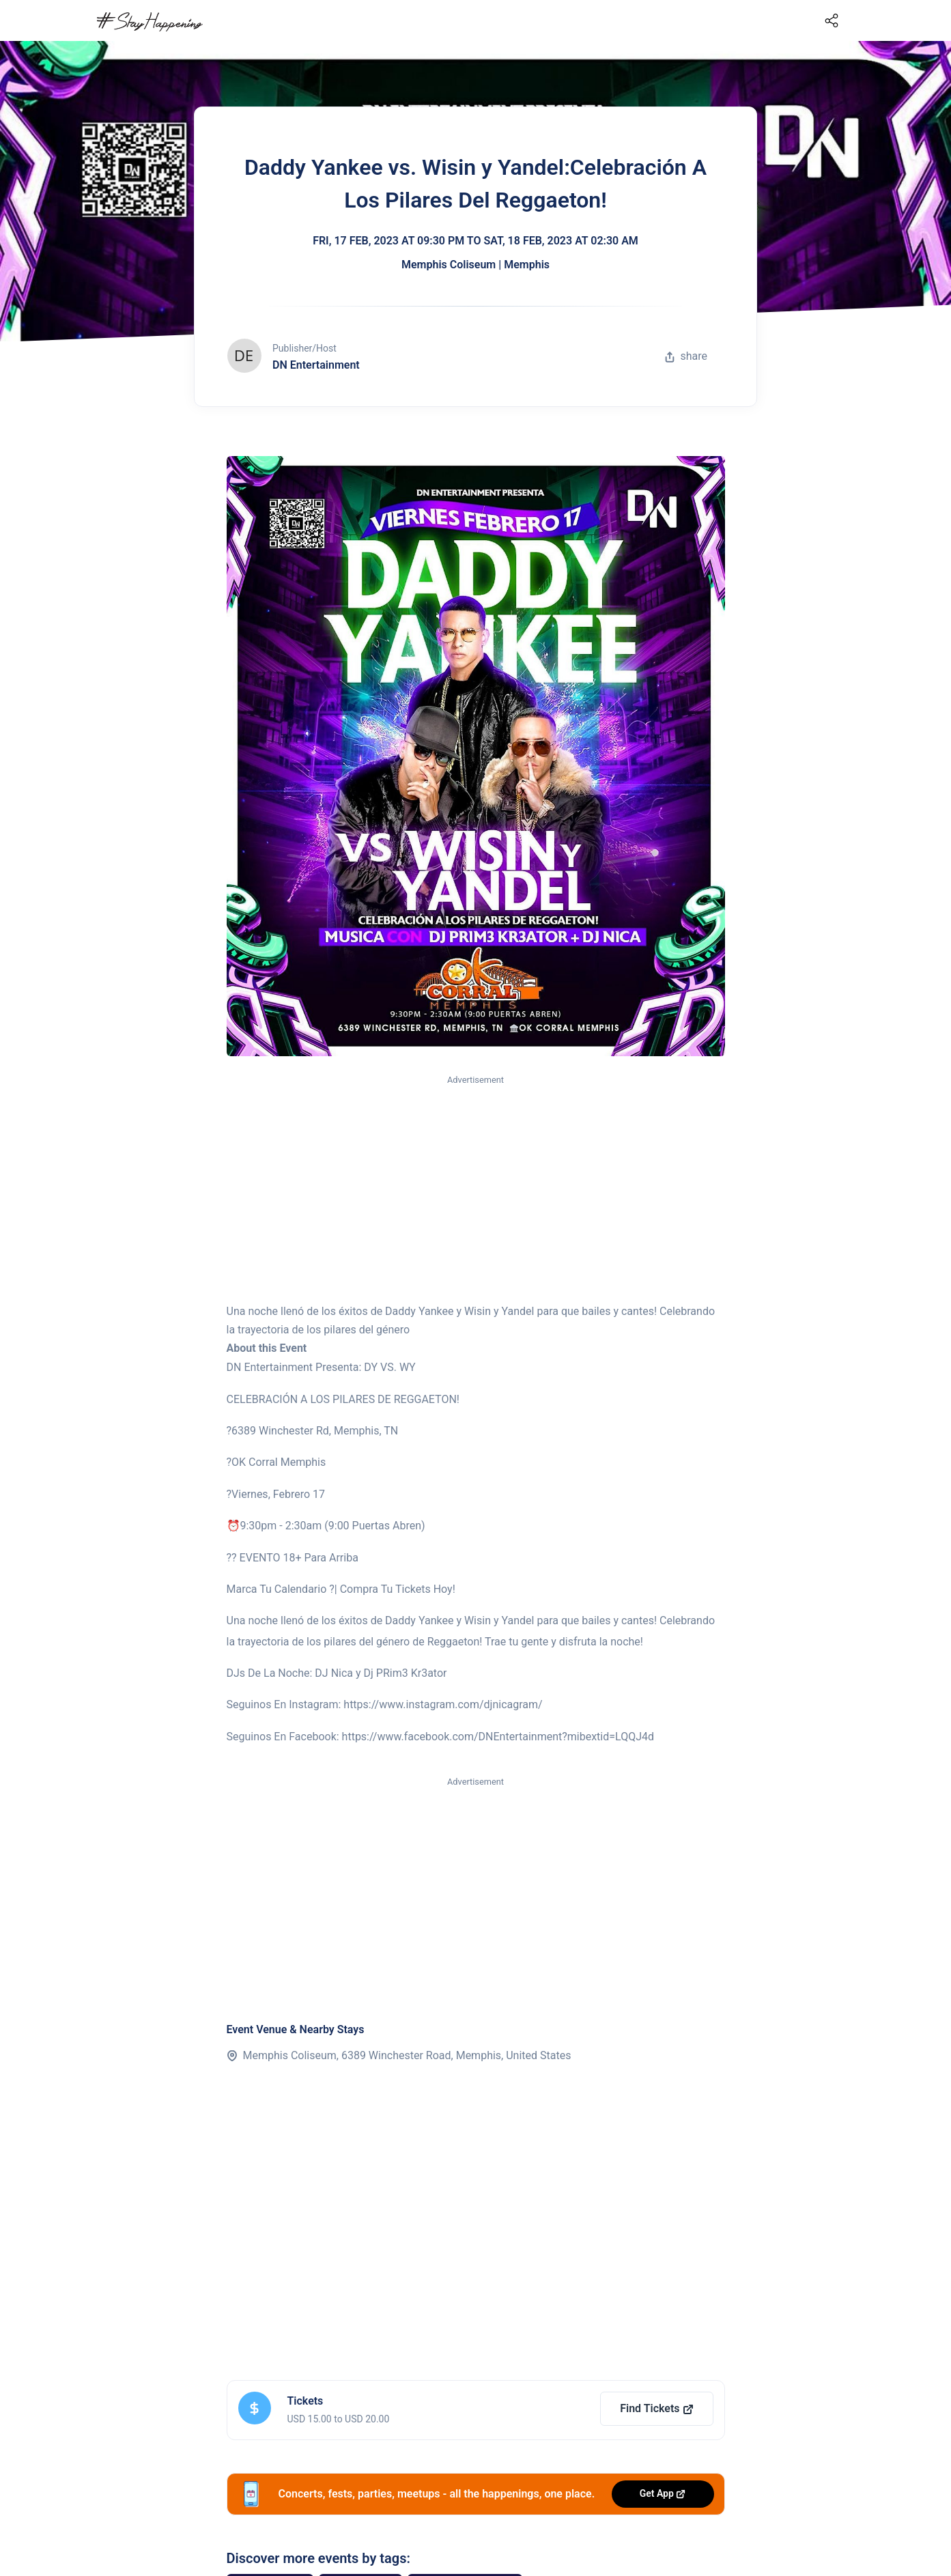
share (686, 356)
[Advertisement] (476, 1190)
